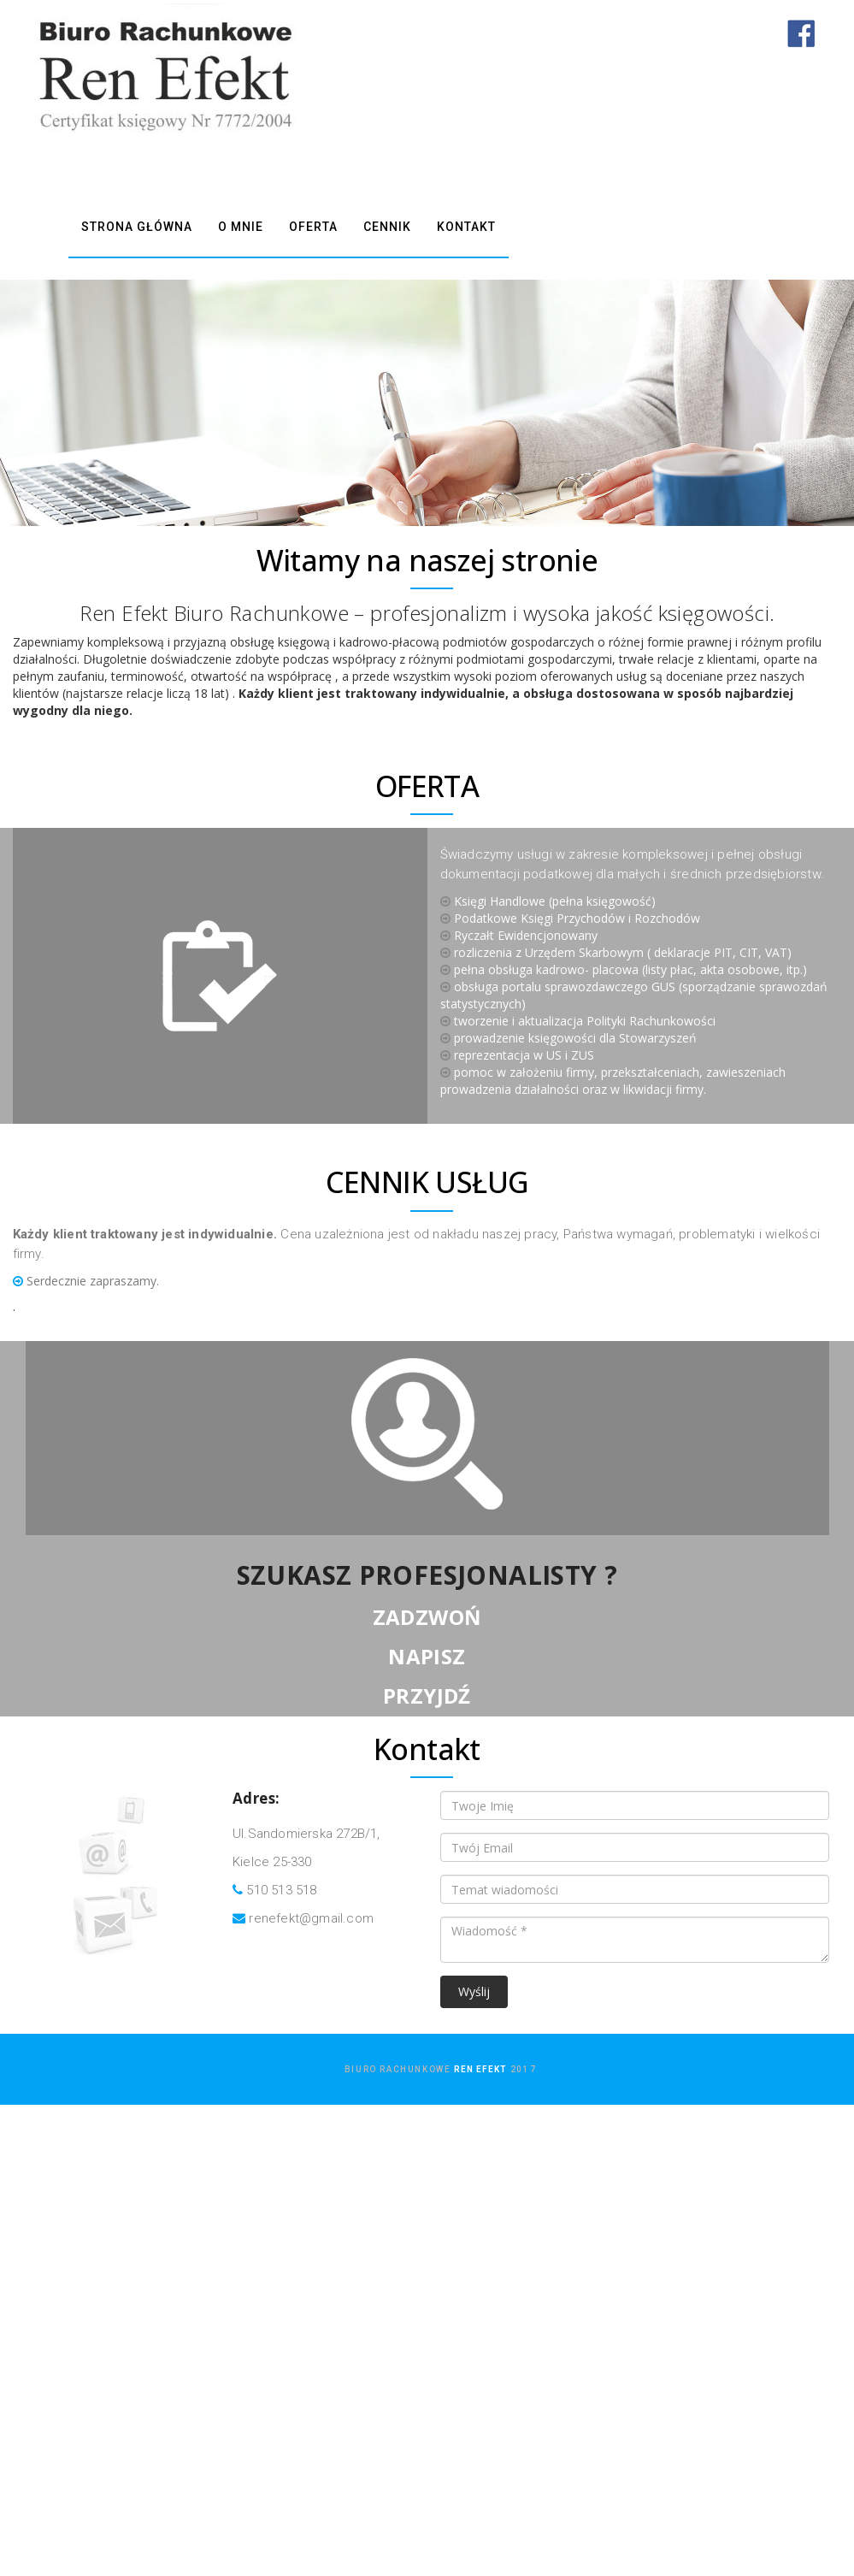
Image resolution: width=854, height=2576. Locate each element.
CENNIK (387, 228)
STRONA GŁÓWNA (136, 228)
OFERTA (313, 228)
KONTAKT (466, 228)
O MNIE (240, 228)
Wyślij (474, 1994)
